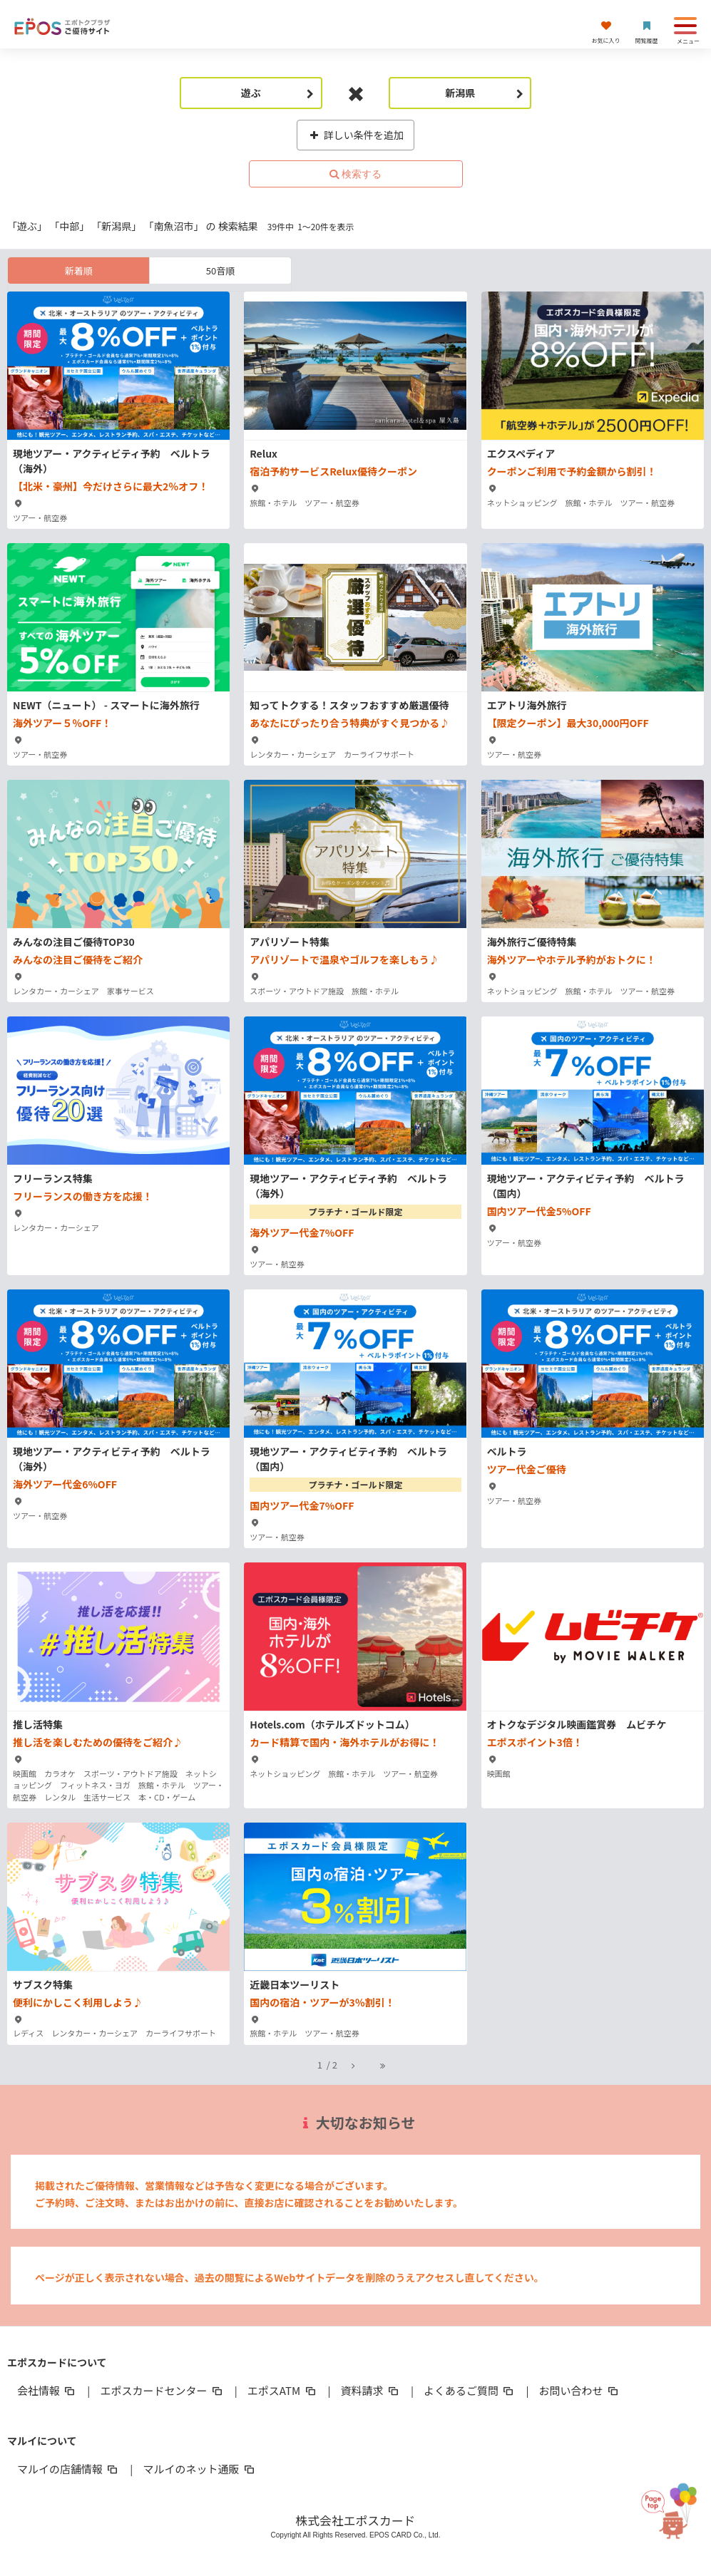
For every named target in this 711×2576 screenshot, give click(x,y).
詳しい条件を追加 (355, 135)
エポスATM (282, 2390)
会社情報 (47, 2390)
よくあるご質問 (470, 2390)
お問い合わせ (579, 2390)
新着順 (79, 270)
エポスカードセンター (162, 2390)
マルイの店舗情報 (68, 2468)
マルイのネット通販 (199, 2468)
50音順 (220, 270)
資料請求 (371, 2390)
